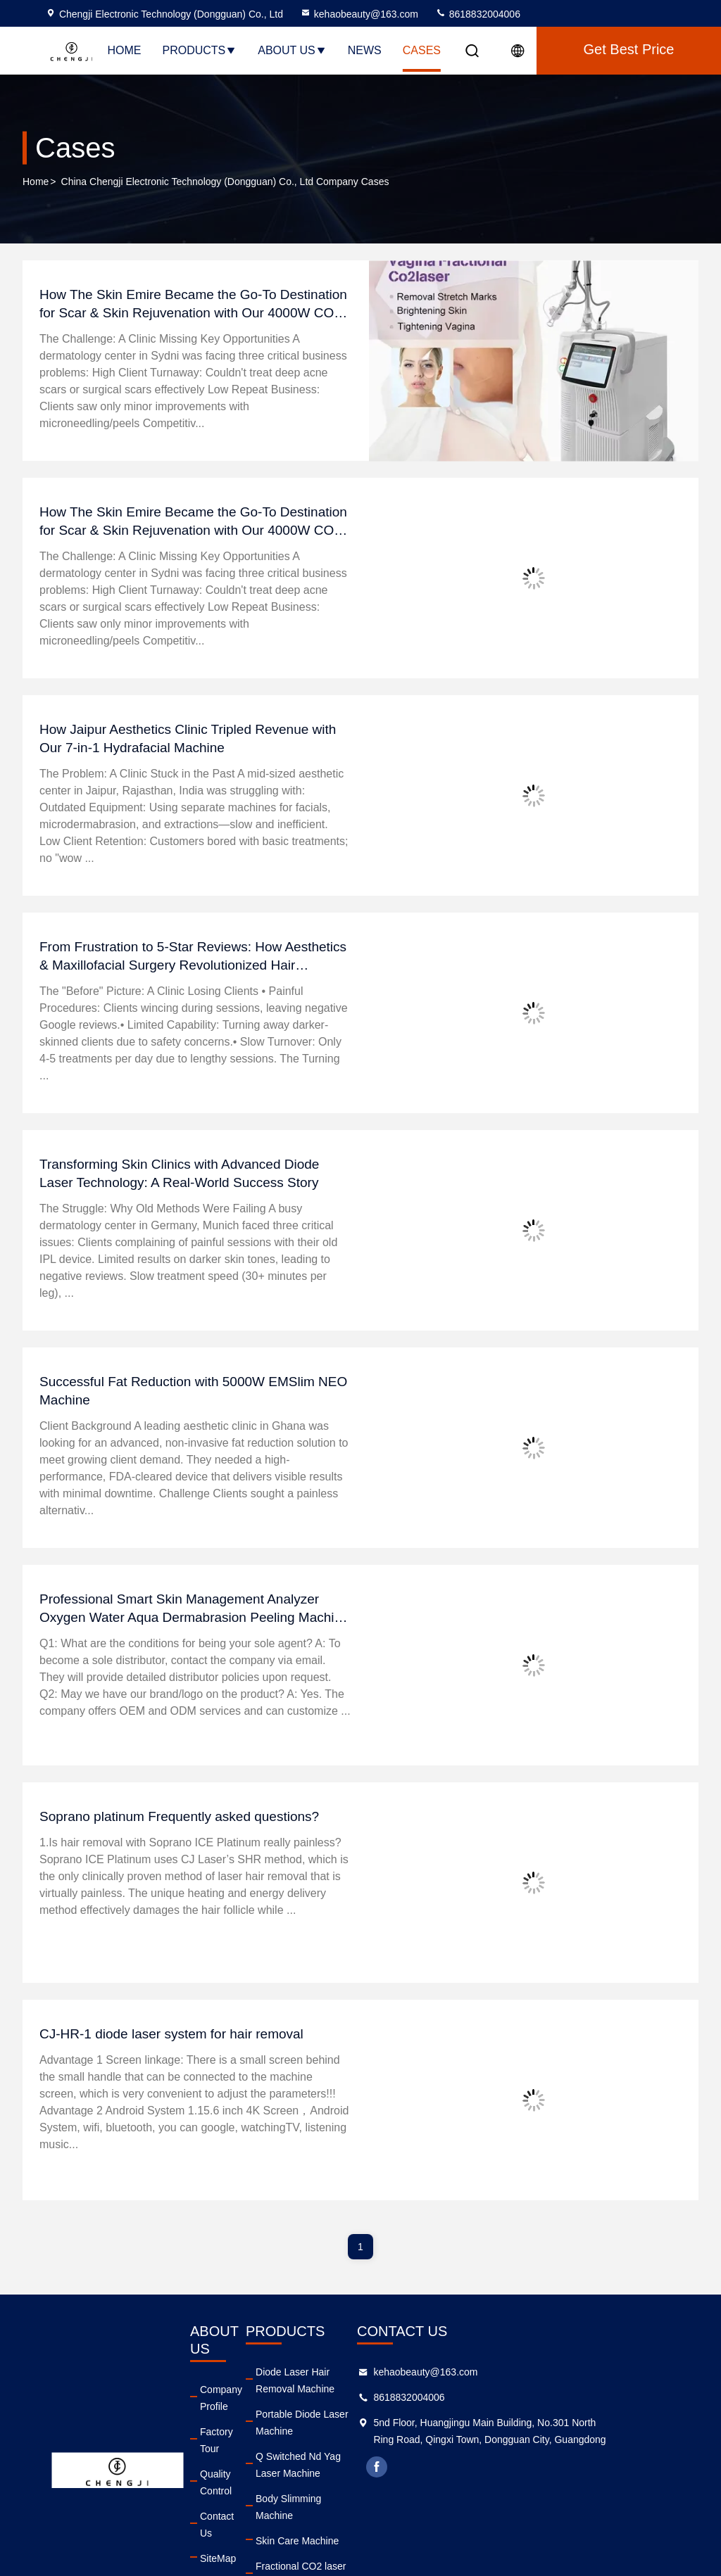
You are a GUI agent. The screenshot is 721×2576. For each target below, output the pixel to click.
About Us (292, 50)
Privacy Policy (230, 2515)
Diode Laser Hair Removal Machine (340, 2380)
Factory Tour (227, 2414)
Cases (422, 50)
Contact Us (224, 2464)
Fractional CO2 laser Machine (347, 2515)
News (365, 50)
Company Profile (221, 2380)
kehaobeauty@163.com (359, 14)
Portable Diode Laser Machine (348, 2414)
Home (124, 50)
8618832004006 (477, 14)
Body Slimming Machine (335, 2464)
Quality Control (232, 2439)
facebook (458, 2483)
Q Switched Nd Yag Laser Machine (358, 2439)
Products (199, 50)
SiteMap (218, 2490)
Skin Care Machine (323, 2490)
